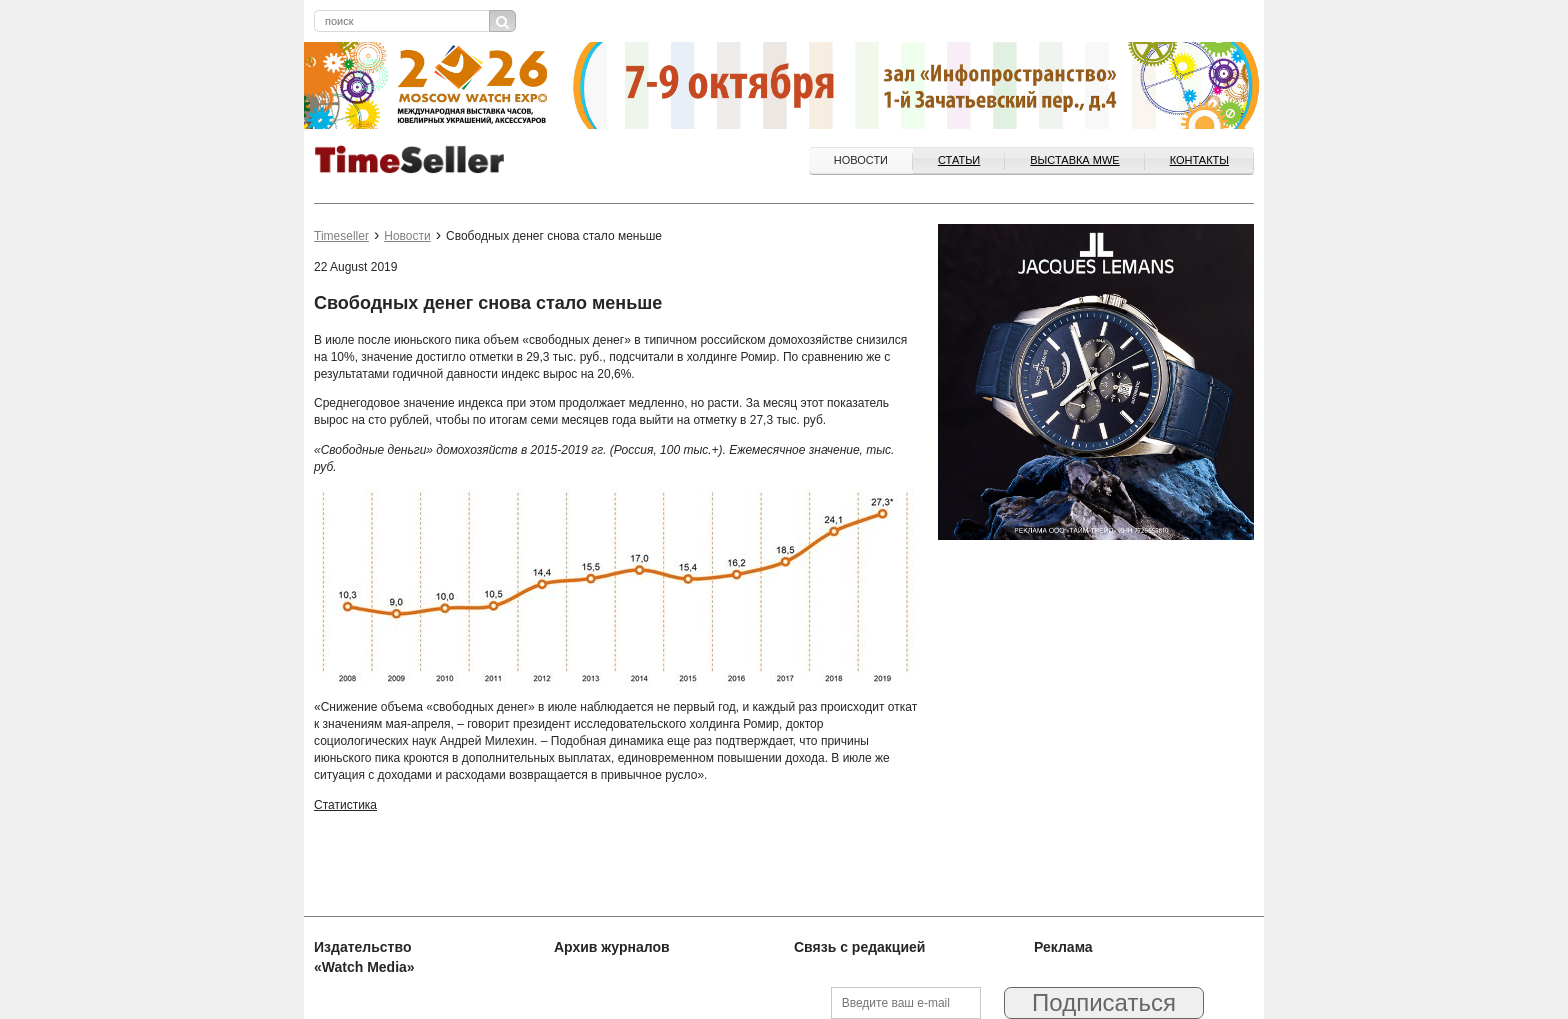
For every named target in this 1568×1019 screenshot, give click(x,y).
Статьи (959, 160)
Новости (861, 160)
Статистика (345, 805)
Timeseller (341, 236)
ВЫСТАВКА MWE (1074, 160)
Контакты (1199, 160)
